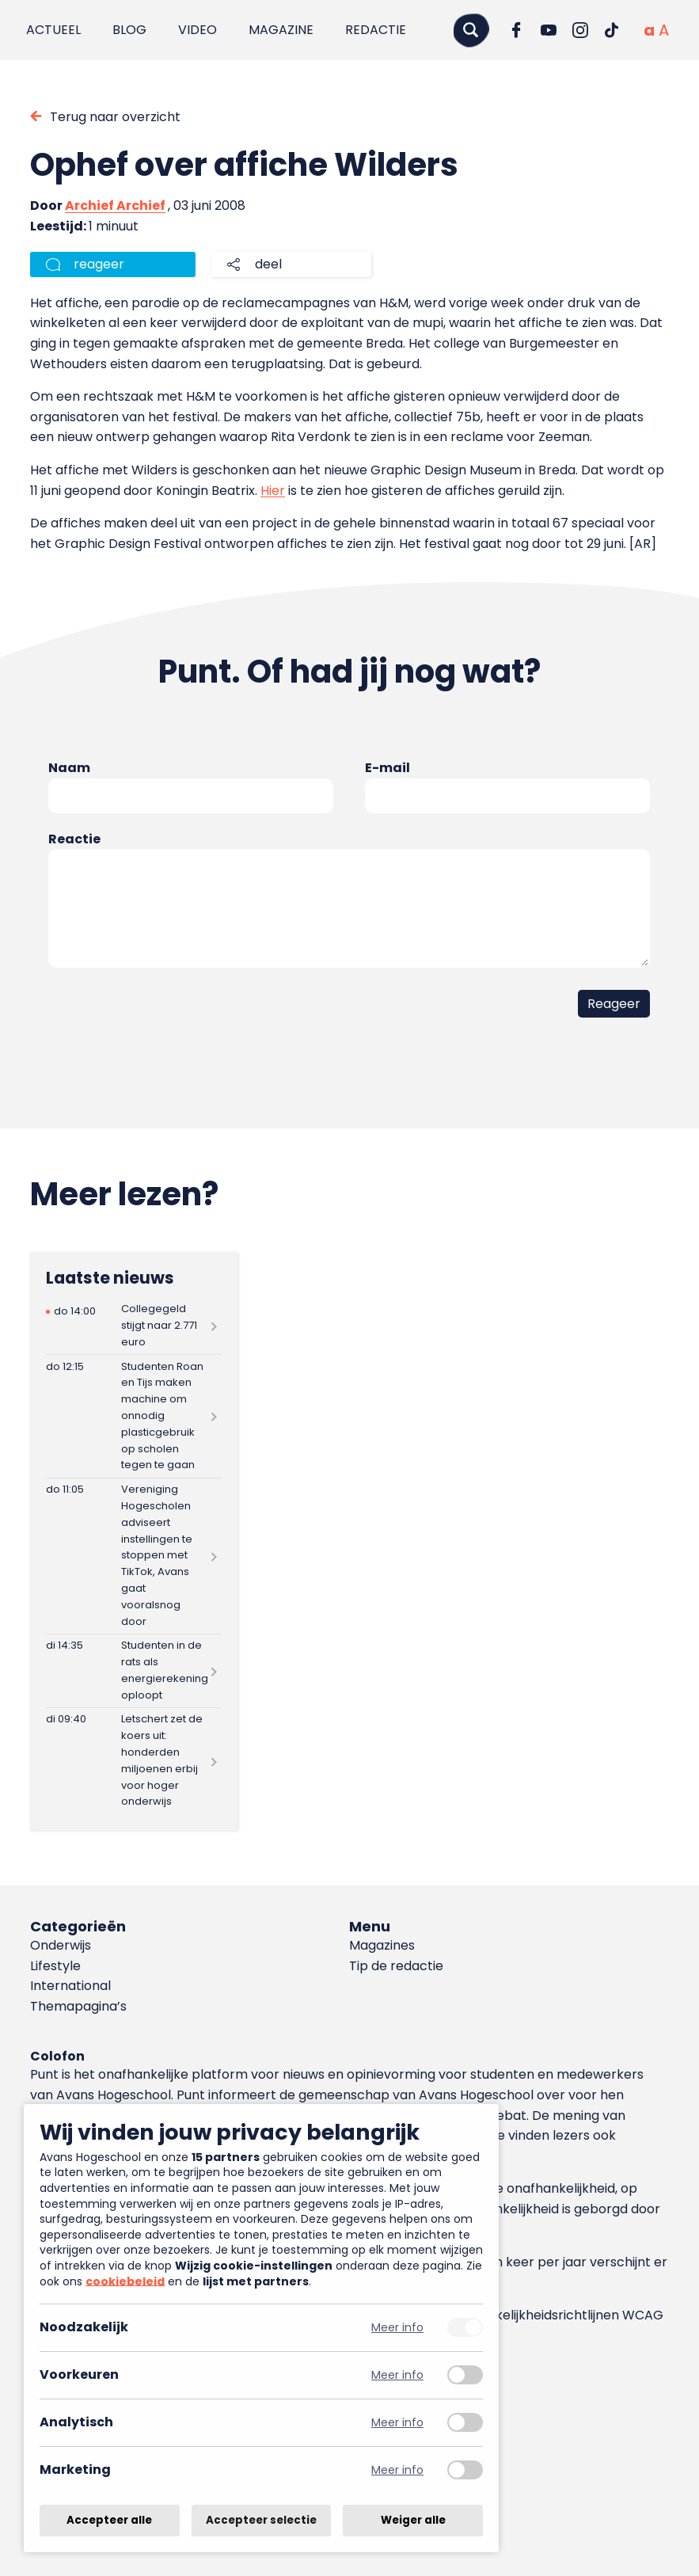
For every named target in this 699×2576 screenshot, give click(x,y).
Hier (272, 490)
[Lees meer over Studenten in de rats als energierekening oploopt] (134, 1670)
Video (197, 30)
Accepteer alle (109, 2520)
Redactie (375, 30)
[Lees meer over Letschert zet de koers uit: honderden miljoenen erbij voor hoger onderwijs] (134, 1761)
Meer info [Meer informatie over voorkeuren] (397, 2375)
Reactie (74, 839)
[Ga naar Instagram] (580, 30)
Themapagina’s (78, 2006)
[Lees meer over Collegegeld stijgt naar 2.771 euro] (134, 1326)
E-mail (387, 768)
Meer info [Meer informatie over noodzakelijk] (397, 2327)
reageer (99, 264)
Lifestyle (55, 1966)
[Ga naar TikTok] (612, 30)
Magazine (281, 30)
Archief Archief (115, 205)
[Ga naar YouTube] (548, 30)
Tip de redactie (396, 1966)
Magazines (382, 1945)
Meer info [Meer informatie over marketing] (397, 2470)
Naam (69, 768)
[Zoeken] (471, 30)
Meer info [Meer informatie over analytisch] (397, 2422)
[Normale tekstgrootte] (649, 30)
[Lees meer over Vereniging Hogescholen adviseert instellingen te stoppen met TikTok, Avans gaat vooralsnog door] (134, 1556)
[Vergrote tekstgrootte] (664, 30)
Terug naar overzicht (115, 117)
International (70, 1986)
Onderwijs (60, 1945)
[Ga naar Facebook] (517, 30)
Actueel (53, 30)
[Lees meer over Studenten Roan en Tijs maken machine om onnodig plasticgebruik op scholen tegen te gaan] (134, 1416)
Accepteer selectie (261, 2520)
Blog (129, 30)
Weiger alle (413, 2520)
